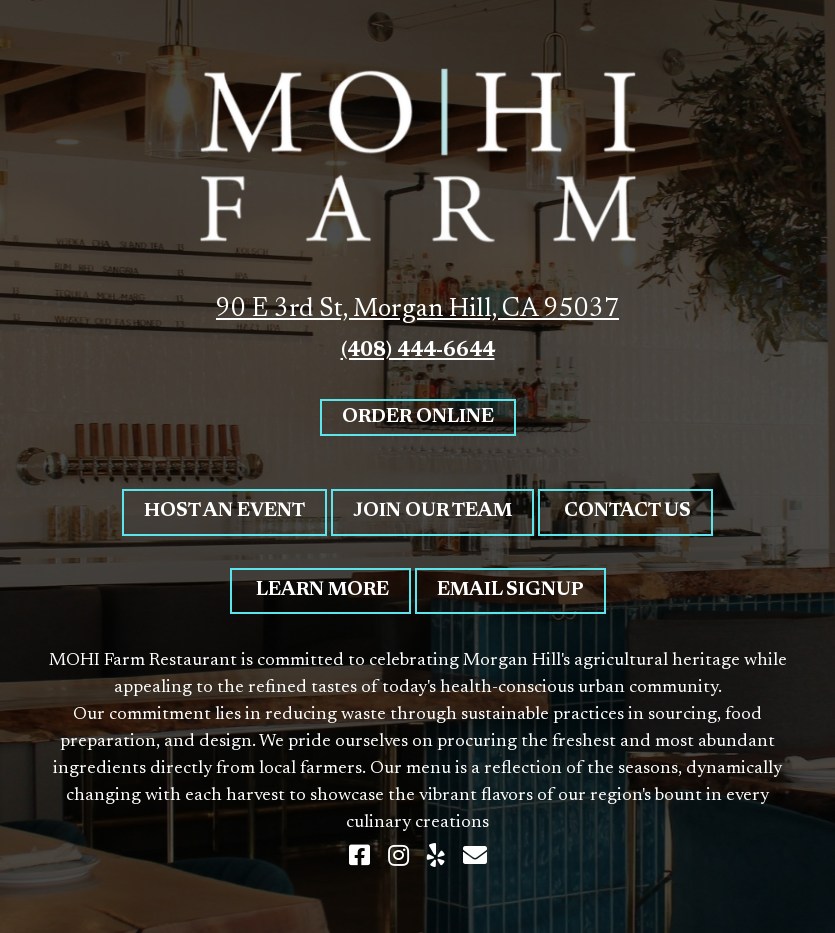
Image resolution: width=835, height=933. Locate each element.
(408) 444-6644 (418, 351)
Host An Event (224, 511)
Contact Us (625, 511)
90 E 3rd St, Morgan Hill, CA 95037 (417, 310)
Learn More (320, 590)
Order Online (418, 417)
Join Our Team (432, 511)
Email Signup (510, 590)
